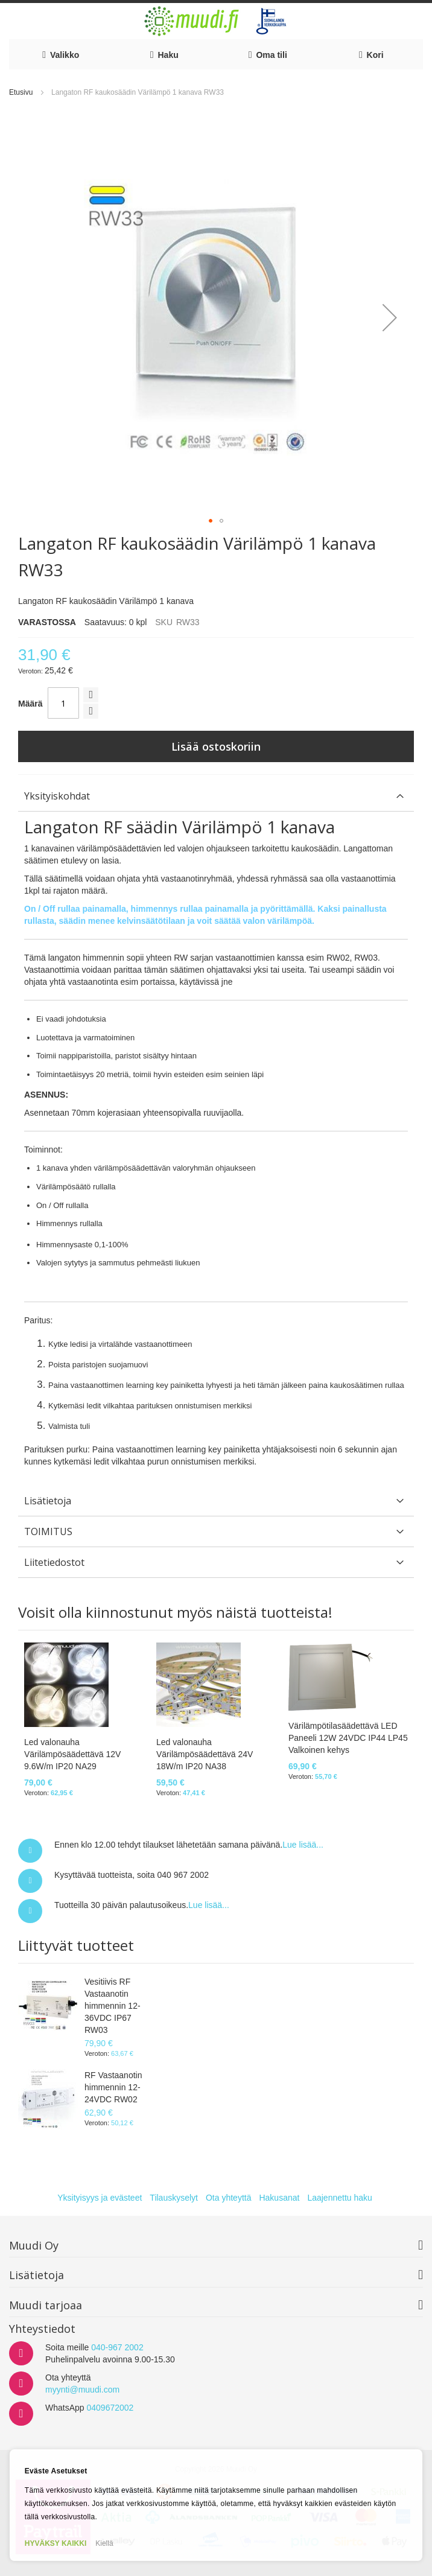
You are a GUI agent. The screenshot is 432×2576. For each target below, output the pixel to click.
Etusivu (21, 92)
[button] (390, 317)
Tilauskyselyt (174, 2197)
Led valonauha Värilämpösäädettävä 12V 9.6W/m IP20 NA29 (72, 1754)
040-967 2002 (117, 2347)
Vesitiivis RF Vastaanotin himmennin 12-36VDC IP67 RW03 (112, 2006)
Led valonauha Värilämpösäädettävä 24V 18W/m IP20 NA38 (204, 1754)
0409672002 (109, 2407)
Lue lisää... (302, 1844)
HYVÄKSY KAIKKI (55, 2543)
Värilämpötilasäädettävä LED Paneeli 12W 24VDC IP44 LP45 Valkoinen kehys (348, 1738)
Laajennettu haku (339, 2197)
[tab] (216, 796)
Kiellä (104, 2543)
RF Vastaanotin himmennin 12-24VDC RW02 (113, 2087)
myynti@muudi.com (82, 2389)
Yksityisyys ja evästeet (99, 2197)
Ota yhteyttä (228, 2197)
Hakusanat (279, 2197)
